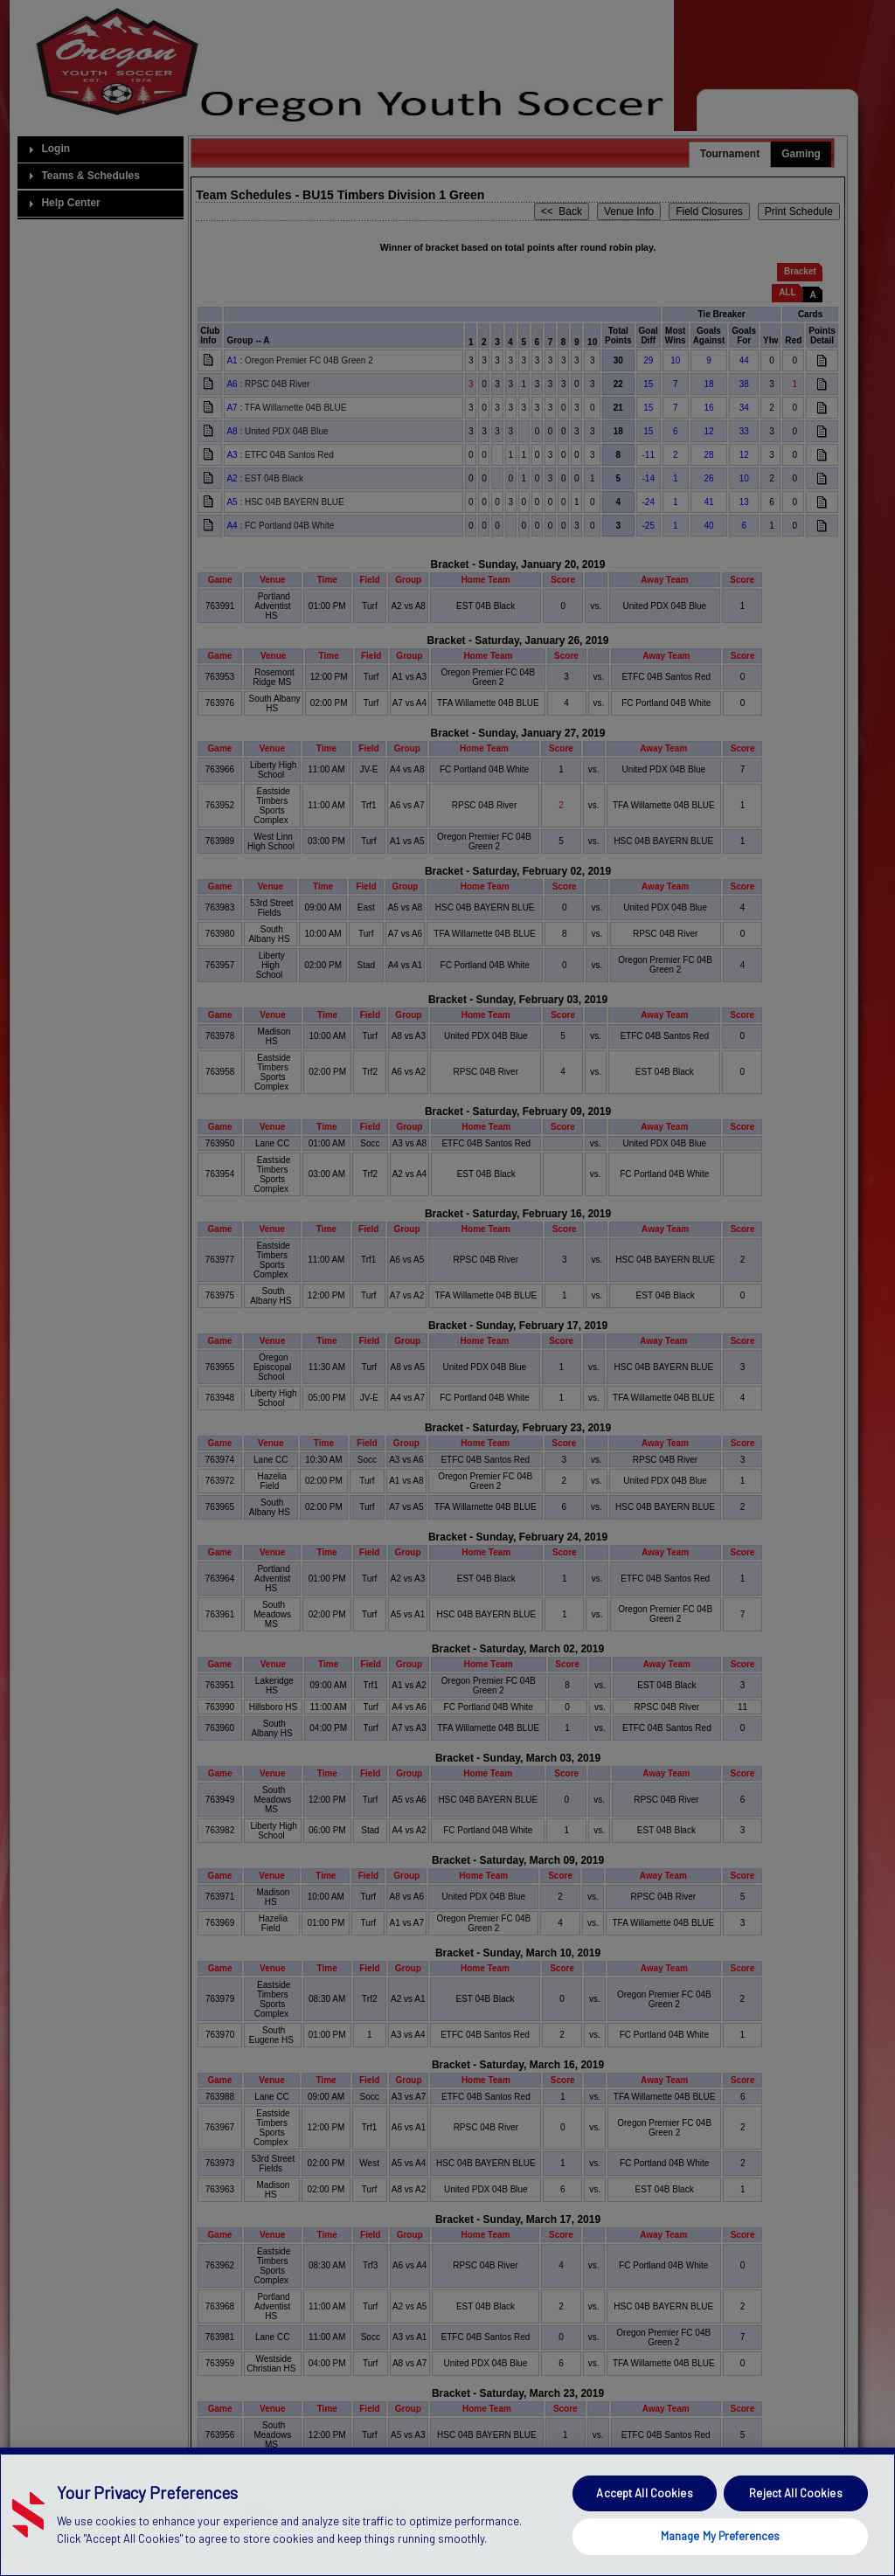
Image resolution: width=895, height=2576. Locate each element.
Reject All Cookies (795, 2530)
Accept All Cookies (644, 2530)
